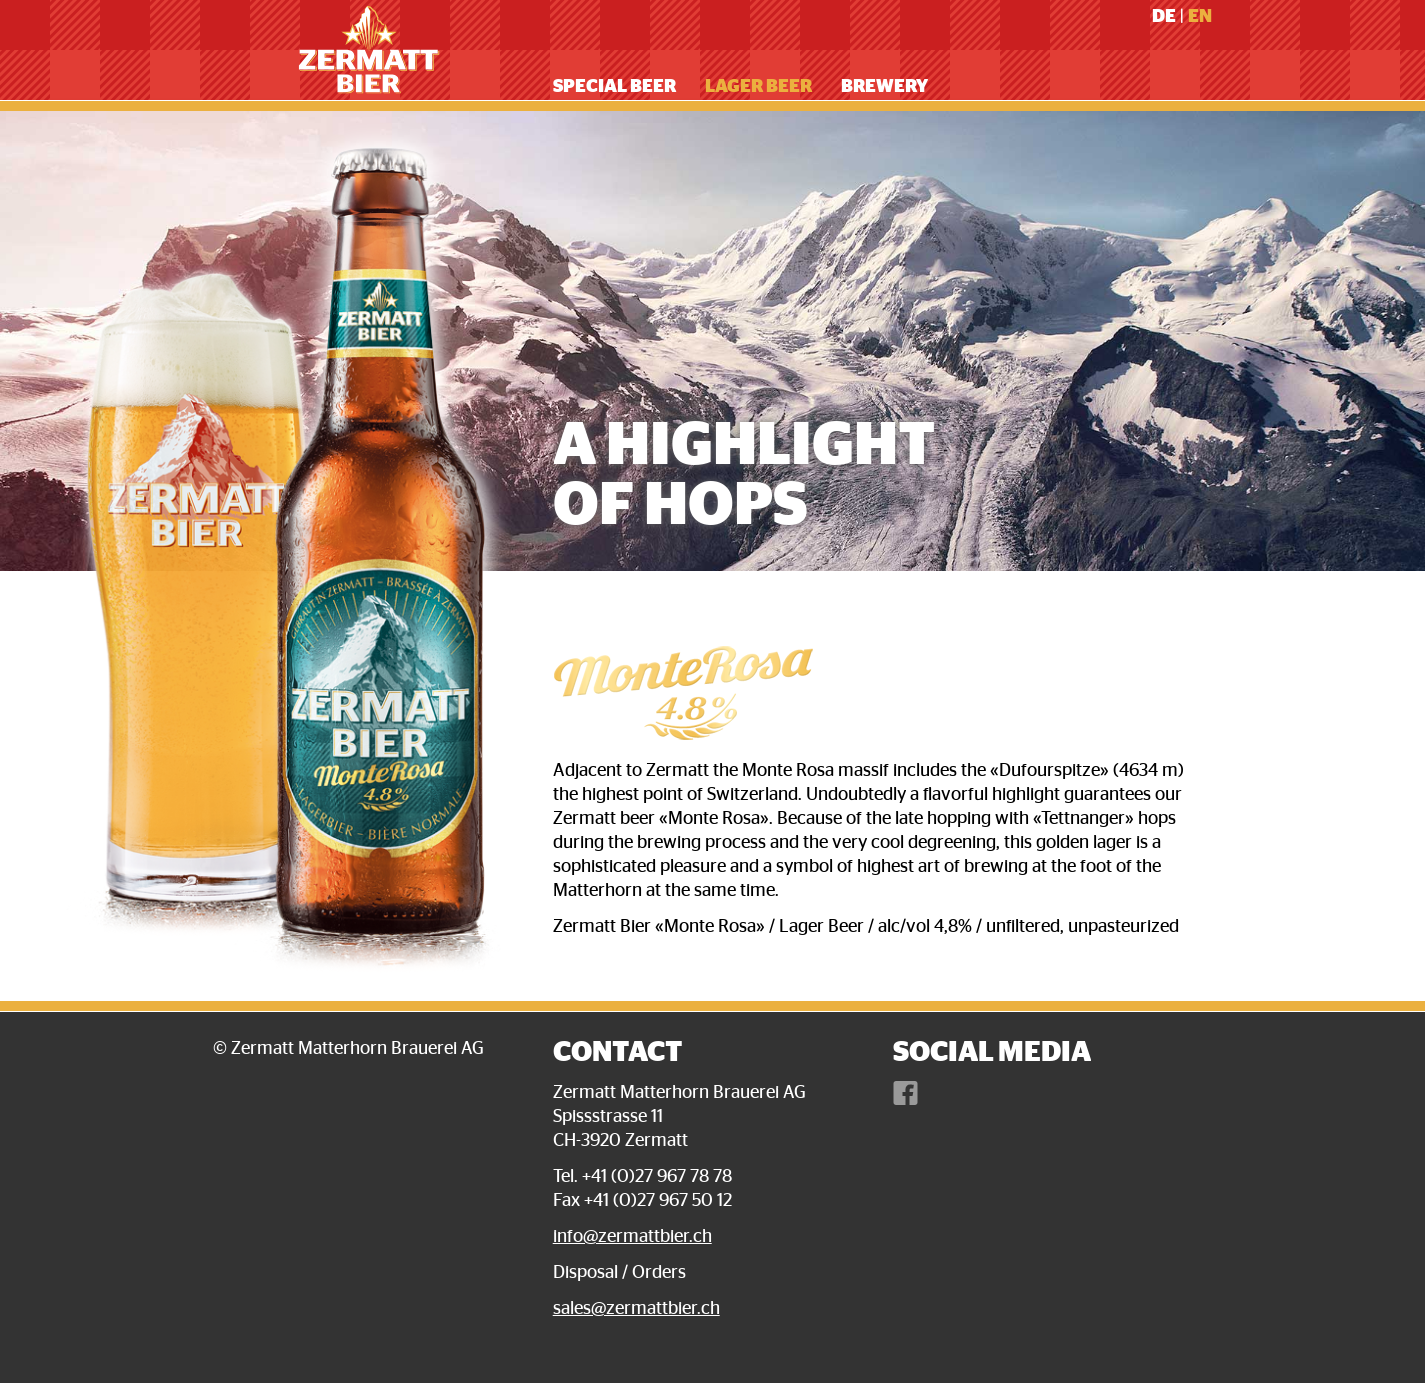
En (1200, 17)
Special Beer (614, 87)
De (1164, 17)
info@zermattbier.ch (632, 1237)
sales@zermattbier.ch (636, 1309)
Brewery (884, 87)
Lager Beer (758, 87)
